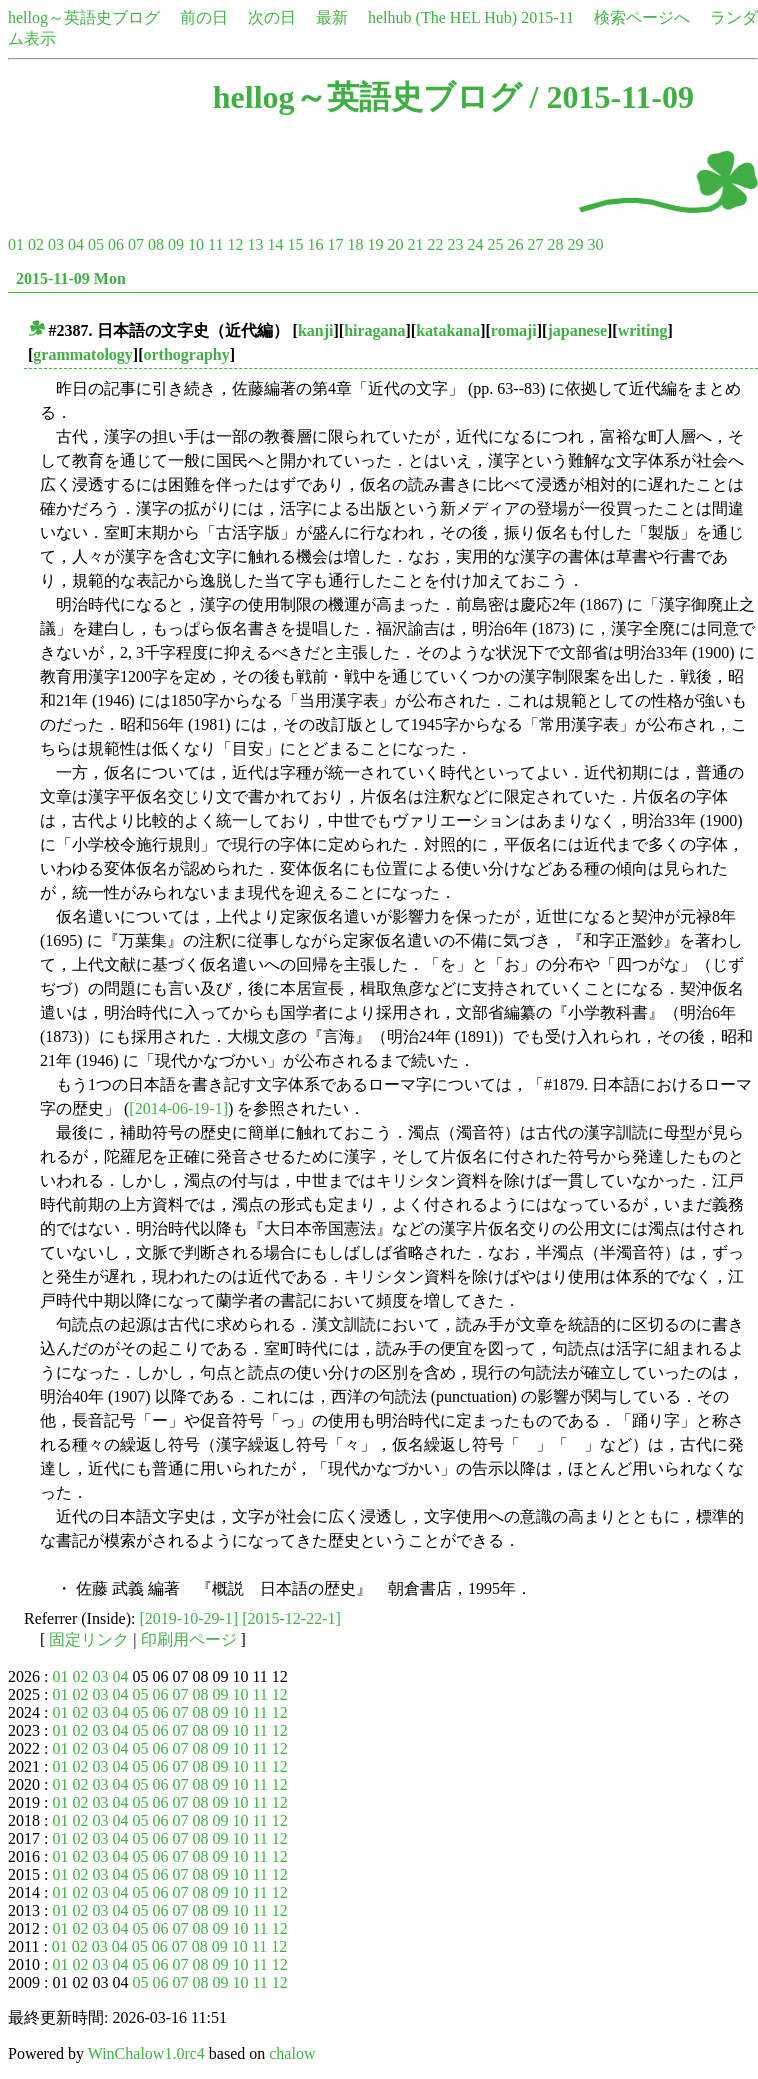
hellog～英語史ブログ (84, 17)
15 (295, 244)
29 (575, 244)
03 (56, 244)
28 (555, 244)
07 (136, 244)
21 (415, 244)
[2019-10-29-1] (189, 1618)
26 (515, 244)
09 (176, 244)
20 (395, 244)
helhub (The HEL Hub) (442, 17)
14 (275, 244)
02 (36, 244)
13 (255, 244)
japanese (577, 330)
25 (495, 244)
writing (643, 330)
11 (215, 244)
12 (235, 244)
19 (375, 244)
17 (335, 244)
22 (435, 244)
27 (535, 244)
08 (156, 244)
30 (595, 244)
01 (16, 244)
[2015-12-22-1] (291, 1618)
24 (475, 244)
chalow (292, 2053)
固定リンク (89, 1639)
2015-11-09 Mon (71, 278)
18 (355, 244)
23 (455, 244)
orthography (187, 354)
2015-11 (547, 17)
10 (196, 244)
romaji (514, 330)
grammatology (83, 354)
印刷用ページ (189, 1639)
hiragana (374, 330)
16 (315, 244)
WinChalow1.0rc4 (146, 2053)
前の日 (204, 17)
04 (76, 244)
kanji (316, 330)
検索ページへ (642, 17)
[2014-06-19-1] (178, 1108)
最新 (332, 17)
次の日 (272, 17)
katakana (448, 330)
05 (96, 244)
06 (116, 244)
